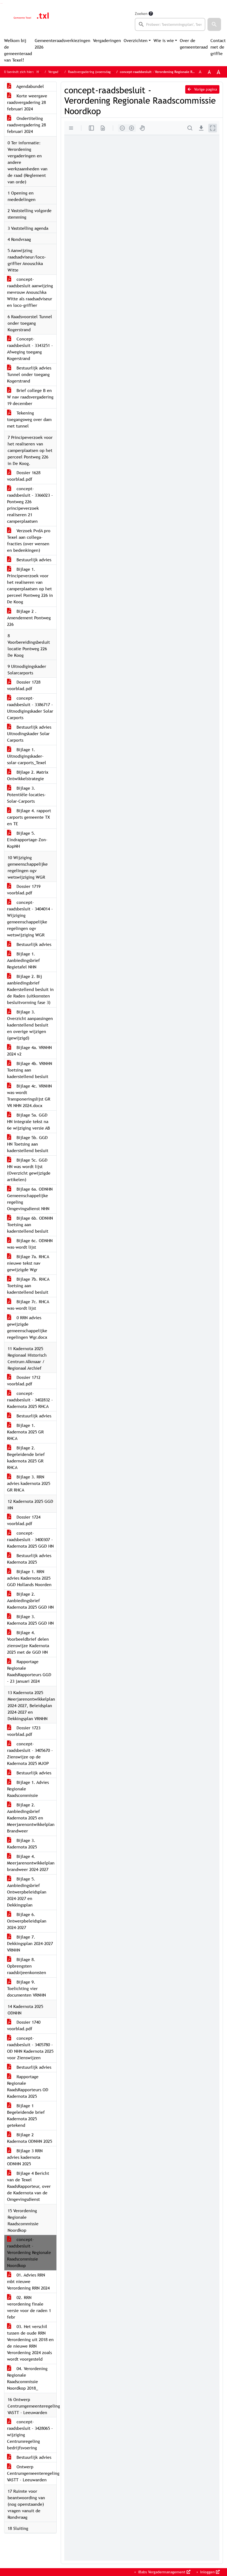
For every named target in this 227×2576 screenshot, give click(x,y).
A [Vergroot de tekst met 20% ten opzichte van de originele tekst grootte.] (209, 72)
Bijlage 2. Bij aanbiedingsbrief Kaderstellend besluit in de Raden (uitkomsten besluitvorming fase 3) (30, 989)
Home (41, 72)
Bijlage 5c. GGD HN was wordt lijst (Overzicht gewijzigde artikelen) (28, 1170)
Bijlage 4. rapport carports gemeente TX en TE (29, 817)
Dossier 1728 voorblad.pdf (23, 685)
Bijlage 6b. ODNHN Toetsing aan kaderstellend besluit (30, 1225)
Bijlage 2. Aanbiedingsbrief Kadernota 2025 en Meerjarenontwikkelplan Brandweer (31, 1818)
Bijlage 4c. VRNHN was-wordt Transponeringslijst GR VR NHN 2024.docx (29, 1095)
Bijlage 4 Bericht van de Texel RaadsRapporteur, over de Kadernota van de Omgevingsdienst (29, 2186)
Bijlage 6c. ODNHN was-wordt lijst (30, 1244)
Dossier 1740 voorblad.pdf (23, 2025)
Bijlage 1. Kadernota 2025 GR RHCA (25, 1432)
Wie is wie (164, 40)
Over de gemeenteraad (194, 44)
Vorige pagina (202, 89)
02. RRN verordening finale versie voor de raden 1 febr (29, 2307)
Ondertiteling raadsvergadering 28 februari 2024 (26, 125)
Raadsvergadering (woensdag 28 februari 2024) (102, 72)
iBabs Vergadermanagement (163, 2572)
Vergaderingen (107, 40)
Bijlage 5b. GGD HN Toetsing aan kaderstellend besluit (27, 1144)
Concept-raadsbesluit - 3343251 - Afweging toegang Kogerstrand (30, 348)
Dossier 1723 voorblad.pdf (23, 1731)
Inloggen (209, 2572)
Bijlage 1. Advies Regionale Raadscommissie (28, 1789)
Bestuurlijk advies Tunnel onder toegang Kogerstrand (29, 374)
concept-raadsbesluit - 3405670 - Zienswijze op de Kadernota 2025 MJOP (30, 1753)
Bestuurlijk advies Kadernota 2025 (29, 1559)
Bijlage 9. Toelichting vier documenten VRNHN (26, 1988)
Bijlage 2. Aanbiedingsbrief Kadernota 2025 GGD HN (30, 1601)
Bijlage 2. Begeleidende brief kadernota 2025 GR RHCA (26, 1457)
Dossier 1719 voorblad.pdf (23, 889)
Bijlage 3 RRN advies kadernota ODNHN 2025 (25, 2157)
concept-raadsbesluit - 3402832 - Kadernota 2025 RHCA (30, 1400)
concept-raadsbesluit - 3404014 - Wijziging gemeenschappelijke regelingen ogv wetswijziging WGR (30, 919)
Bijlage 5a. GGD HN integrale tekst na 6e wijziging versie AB (28, 1121)
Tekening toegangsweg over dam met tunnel (29, 419)
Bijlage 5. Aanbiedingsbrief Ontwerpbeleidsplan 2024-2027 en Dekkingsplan (26, 1892)
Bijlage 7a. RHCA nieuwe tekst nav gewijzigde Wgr (28, 1263)
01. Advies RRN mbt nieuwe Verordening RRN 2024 (28, 2281)
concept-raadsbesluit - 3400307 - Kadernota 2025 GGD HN (30, 1540)
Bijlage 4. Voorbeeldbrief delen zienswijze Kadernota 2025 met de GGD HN (28, 1642)
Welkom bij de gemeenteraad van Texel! (18, 50)
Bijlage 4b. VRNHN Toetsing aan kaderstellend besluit (29, 1070)
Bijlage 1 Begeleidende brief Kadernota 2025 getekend (26, 2115)
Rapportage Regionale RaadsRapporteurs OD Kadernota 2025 (27, 2086)
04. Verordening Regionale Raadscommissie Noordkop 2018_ (27, 2378)
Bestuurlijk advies (29, 559)
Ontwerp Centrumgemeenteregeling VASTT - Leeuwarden (31, 2473)
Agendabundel (25, 86)
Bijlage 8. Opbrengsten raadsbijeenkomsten (26, 1966)
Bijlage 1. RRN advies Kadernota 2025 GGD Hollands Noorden (29, 1578)
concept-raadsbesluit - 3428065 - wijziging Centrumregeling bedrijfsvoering (30, 2434)
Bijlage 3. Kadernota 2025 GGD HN (30, 1620)
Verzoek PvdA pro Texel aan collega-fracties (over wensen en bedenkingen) (28, 540)
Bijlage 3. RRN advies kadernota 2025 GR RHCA (28, 1483)
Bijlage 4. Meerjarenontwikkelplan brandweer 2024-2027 (31, 1863)
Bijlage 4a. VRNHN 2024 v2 (29, 1051)
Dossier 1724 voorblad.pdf (23, 1520)
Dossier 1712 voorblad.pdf (23, 1380)
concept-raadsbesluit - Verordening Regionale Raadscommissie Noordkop (29, 2252)
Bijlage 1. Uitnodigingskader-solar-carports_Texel (26, 756)
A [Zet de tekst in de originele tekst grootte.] (200, 71)
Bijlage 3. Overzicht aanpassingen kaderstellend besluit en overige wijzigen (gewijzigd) (30, 1025)
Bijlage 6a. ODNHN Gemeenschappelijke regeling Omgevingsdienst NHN (30, 1199)
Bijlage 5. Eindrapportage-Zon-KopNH (27, 840)
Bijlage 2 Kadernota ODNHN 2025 (29, 2138)
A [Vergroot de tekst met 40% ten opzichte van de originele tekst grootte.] (218, 72)
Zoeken (141, 13)
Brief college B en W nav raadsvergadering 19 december (30, 397)
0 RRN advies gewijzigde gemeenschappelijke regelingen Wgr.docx (27, 1327)
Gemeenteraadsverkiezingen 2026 (62, 44)
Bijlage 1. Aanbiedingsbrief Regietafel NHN (23, 960)
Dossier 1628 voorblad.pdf (23, 476)
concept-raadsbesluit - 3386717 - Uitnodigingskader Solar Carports (30, 708)
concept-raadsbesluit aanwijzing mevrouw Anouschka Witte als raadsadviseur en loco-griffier (30, 292)
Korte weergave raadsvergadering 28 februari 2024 (27, 102)
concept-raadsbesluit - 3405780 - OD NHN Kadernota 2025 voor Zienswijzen (30, 2048)
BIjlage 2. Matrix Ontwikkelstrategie (27, 775)
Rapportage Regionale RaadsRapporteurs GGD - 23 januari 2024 (29, 1671)
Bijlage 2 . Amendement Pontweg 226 (29, 618)
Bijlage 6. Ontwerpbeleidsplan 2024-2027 (26, 1921)
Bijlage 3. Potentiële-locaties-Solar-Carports (26, 795)
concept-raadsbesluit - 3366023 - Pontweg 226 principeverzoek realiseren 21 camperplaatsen (30, 505)
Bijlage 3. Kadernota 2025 (22, 1844)
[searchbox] (170, 24)
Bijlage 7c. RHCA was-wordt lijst (28, 1305)
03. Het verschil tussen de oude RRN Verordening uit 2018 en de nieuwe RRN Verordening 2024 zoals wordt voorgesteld (30, 2343)
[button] (214, 24)
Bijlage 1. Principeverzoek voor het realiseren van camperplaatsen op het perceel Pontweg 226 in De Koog (30, 585)
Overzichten (136, 40)
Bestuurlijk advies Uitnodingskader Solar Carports (29, 734)
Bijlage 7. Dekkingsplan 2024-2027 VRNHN (30, 1943)
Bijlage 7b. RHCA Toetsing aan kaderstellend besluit (28, 1286)
